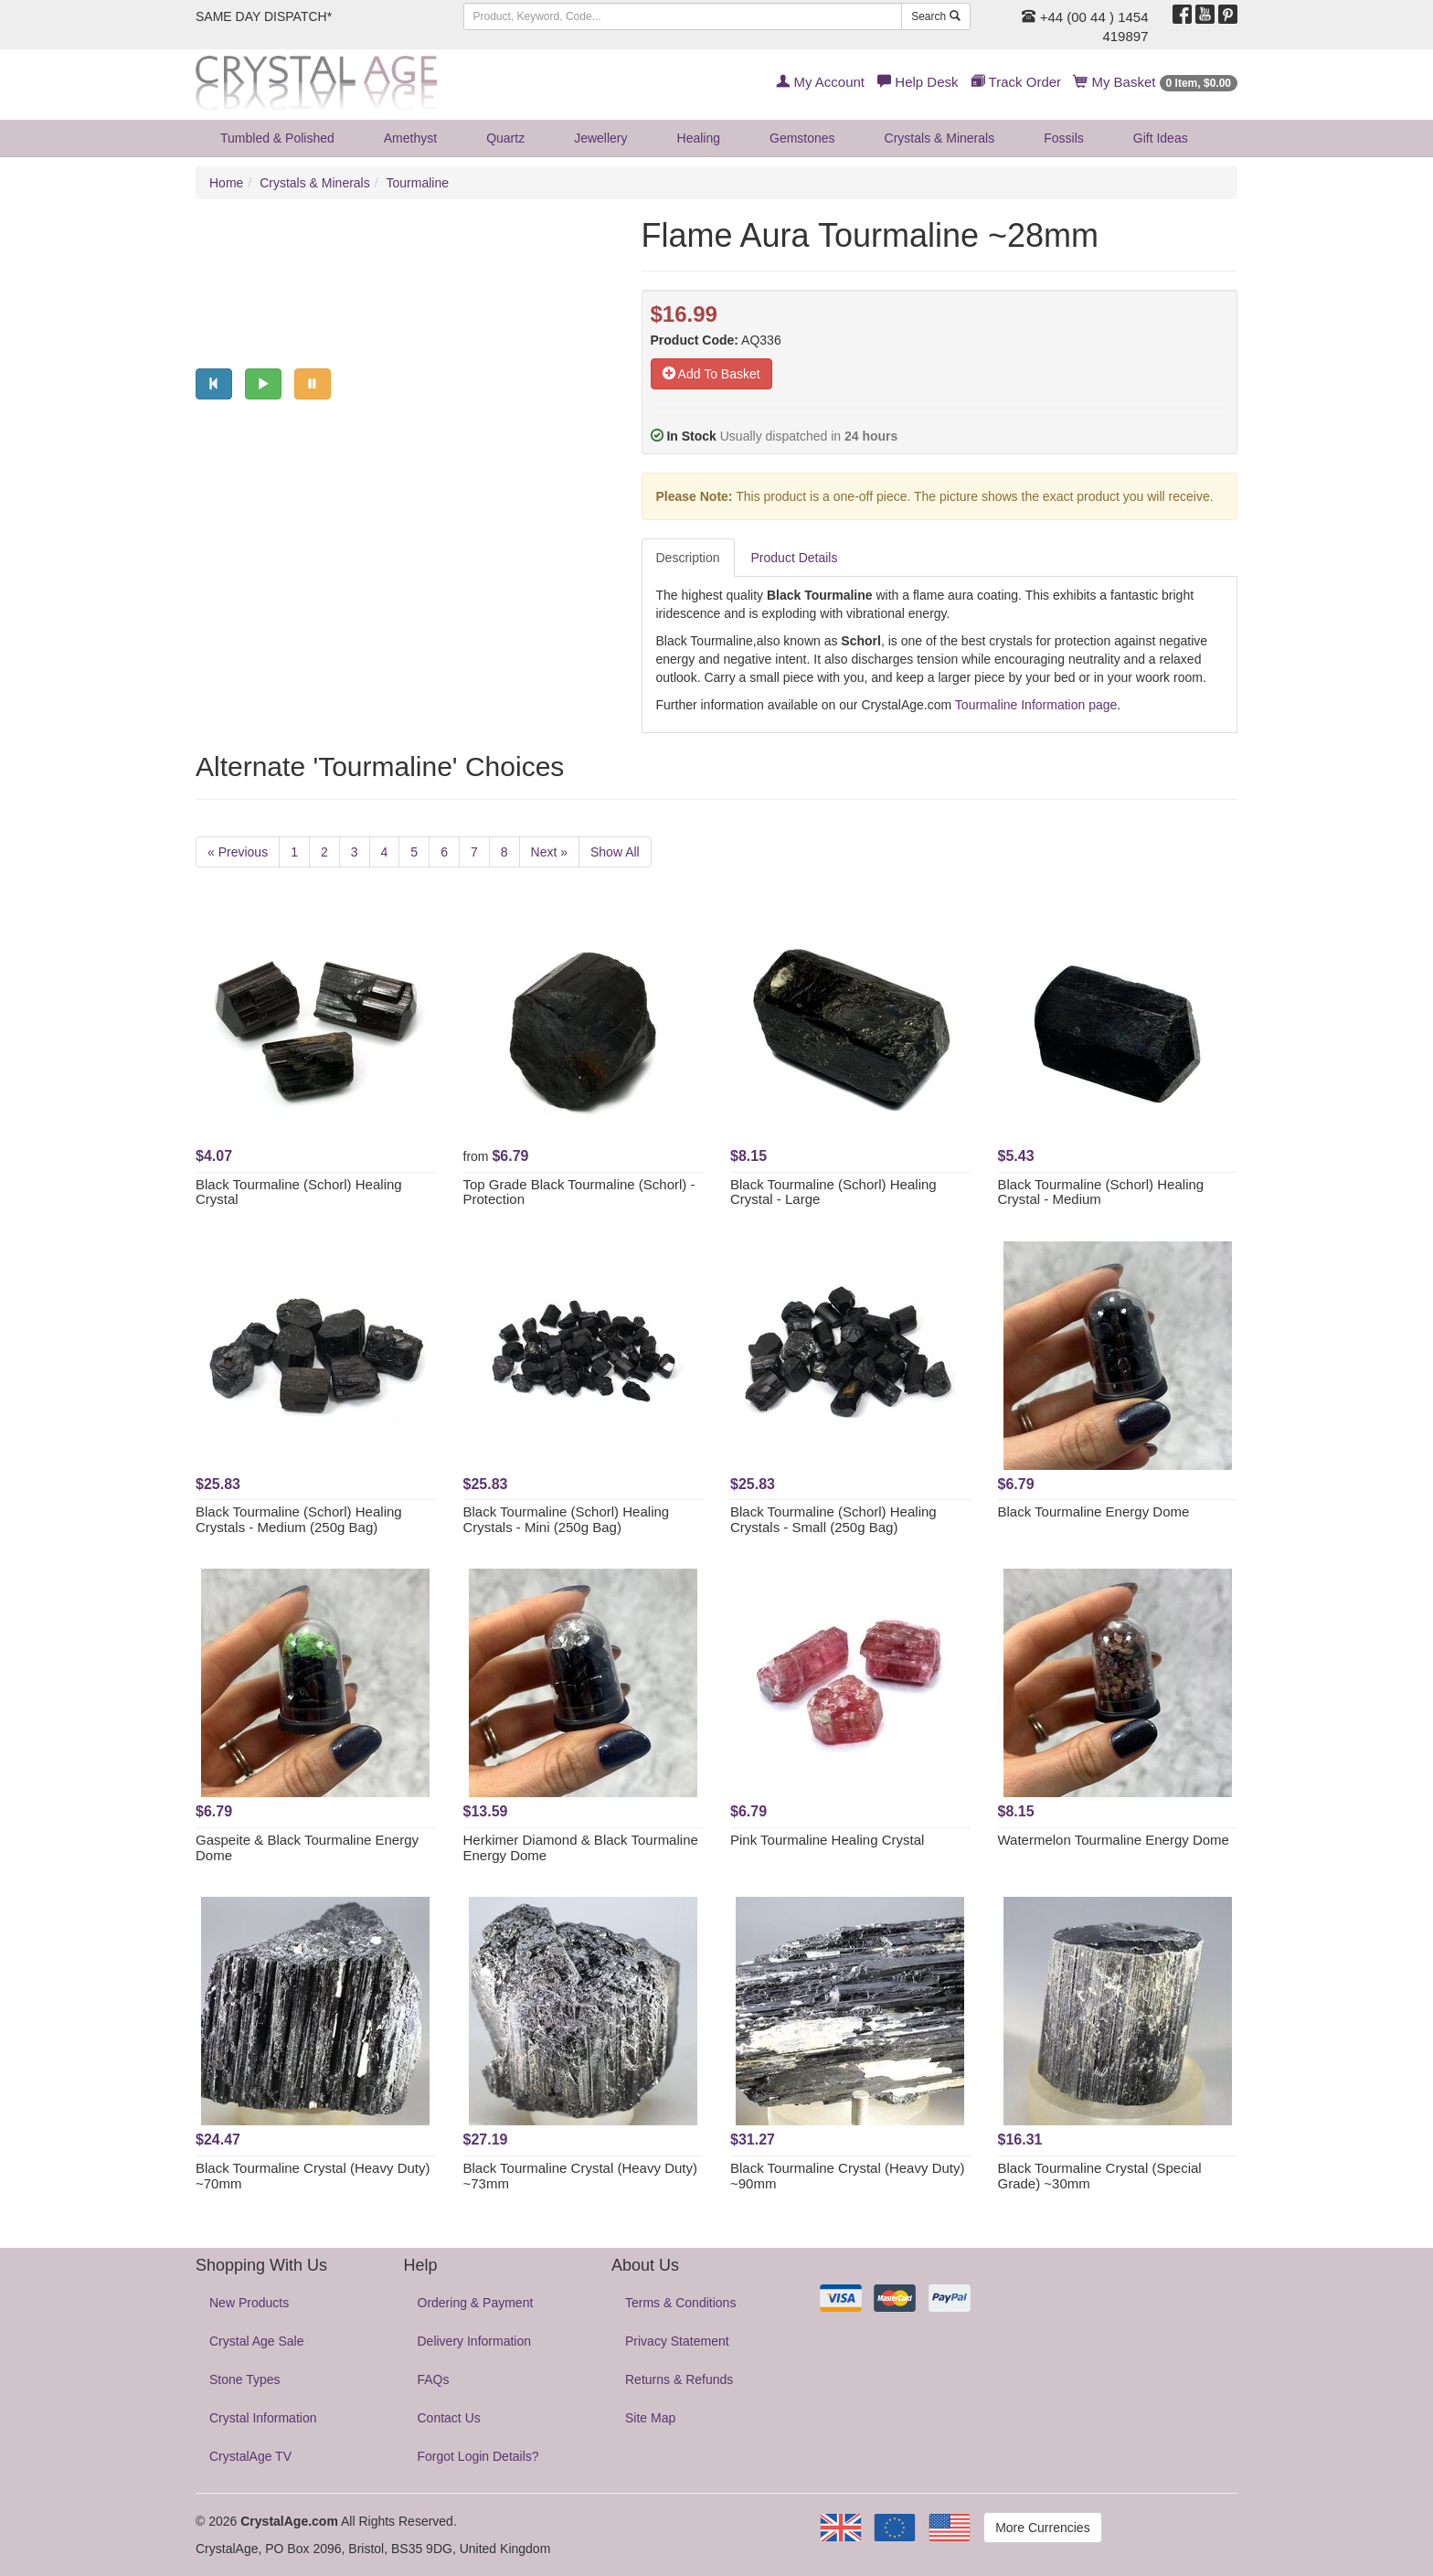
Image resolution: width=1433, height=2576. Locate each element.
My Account (820, 82)
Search (935, 16)
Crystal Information (262, 2418)
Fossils (1064, 138)
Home (226, 183)
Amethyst (410, 138)
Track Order (1016, 82)
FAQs (434, 2379)
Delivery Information (475, 2341)
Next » (549, 852)
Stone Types (245, 2379)
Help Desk (917, 82)
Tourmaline (418, 183)
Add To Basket (711, 374)
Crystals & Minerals (940, 138)
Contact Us (449, 2418)
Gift (1160, 138)
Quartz (505, 138)
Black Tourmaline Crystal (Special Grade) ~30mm (1100, 2175)
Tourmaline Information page (1036, 704)
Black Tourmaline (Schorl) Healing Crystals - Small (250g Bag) (833, 1519)
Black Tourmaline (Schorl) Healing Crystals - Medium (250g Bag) (299, 1519)
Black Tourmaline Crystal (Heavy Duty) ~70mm (313, 2175)
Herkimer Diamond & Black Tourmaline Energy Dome (580, 1847)
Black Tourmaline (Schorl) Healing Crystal (299, 1192)
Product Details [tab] (794, 557)
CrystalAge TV (250, 2456)
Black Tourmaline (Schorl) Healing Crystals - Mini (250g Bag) (566, 1519)
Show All (615, 852)
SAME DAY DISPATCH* (264, 16)
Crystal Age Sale (256, 2341)
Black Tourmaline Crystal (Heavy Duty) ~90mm (847, 2175)
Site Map (650, 2418)
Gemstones (802, 138)
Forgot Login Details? (478, 2456)
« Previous (237, 852)
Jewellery (600, 138)
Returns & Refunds (679, 2379)
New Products (249, 2302)
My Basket (1155, 82)
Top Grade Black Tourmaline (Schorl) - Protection (579, 1192)
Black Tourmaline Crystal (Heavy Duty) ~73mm (580, 2175)
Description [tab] (688, 557)
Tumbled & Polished (277, 138)
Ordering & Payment (476, 2302)
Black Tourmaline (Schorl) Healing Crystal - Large (833, 1192)
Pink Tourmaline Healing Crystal (827, 1839)
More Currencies (1042, 2527)
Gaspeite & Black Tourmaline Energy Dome (307, 1847)
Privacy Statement (677, 2341)
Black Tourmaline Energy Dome (1094, 1511)
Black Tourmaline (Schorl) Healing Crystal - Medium (1101, 1192)
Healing (698, 138)
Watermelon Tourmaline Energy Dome (1113, 1839)
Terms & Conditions (680, 2302)
